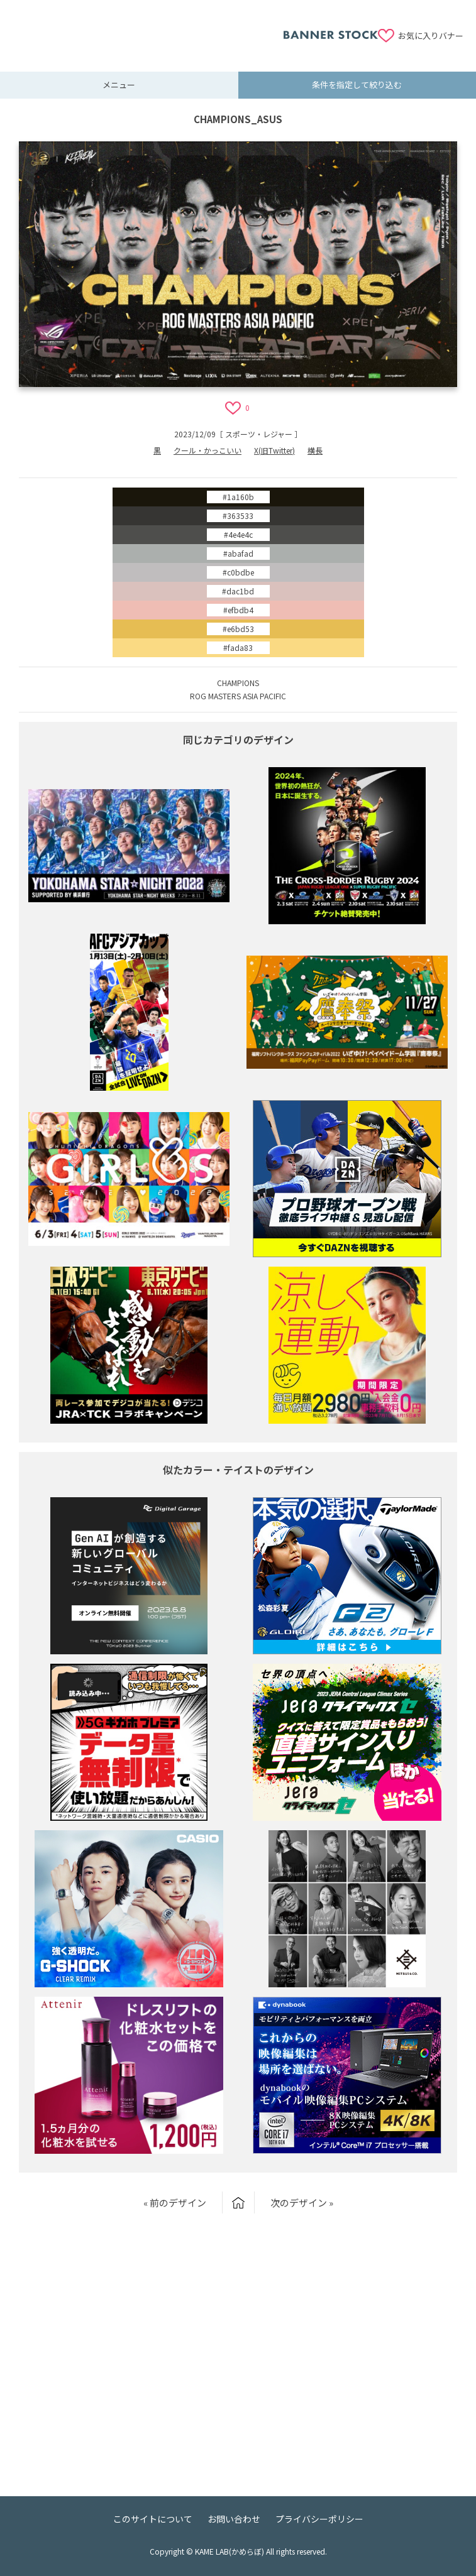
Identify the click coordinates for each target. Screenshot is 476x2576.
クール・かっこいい (207, 450)
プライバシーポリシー (319, 2519)
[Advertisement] (147, 28)
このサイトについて (152, 2519)
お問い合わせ (234, 2519)
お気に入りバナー (430, 35)
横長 (315, 450)
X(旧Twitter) (274, 450)
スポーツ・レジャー (258, 433)
